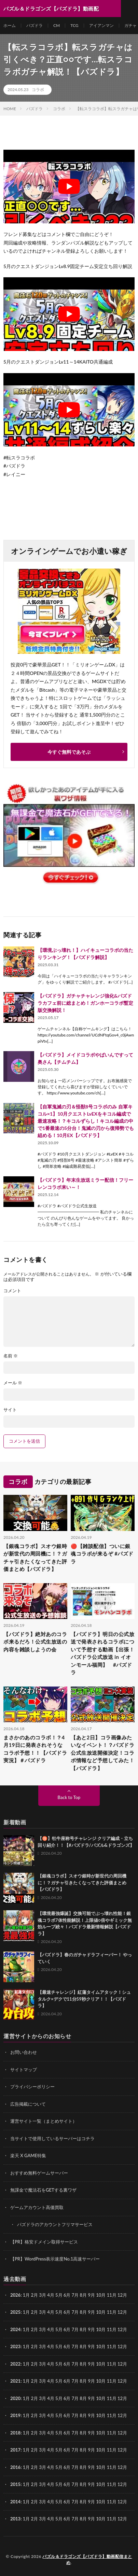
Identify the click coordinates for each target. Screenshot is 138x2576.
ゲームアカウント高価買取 (37, 2207)
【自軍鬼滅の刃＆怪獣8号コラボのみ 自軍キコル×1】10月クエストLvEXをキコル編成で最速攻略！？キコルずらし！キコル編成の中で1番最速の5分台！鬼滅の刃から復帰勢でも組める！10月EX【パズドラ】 (86, 1121)
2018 (15, 2432)
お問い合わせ (23, 2052)
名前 (10, 1356)
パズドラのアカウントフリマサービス (55, 2224)
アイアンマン (101, 25)
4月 (50, 2295)
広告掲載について (28, 2104)
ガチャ (130, 25)
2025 (15, 2312)
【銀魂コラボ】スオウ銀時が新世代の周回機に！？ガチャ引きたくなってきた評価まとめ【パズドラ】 (35, 1557)
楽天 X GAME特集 (28, 2155)
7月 (75, 2312)
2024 (15, 2329)
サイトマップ (23, 2069)
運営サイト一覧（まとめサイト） (43, 2121)
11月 (111, 2312)
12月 (122, 2312)
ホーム (9, 25)
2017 (15, 2450)
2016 (15, 2467)
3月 (42, 2295)
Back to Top (69, 1797)
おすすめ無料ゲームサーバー (39, 2173)
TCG (74, 25)
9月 (91, 2312)
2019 (15, 2415)
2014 (15, 2501)
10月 (101, 2312)
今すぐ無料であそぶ (69, 752)
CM (56, 25)
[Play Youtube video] (69, 186)
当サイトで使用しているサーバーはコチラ (52, 2138)
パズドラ (34, 25)
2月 (34, 2295)
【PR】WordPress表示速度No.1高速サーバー (55, 2259)
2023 (15, 2346)
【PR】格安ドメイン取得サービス (44, 2241)
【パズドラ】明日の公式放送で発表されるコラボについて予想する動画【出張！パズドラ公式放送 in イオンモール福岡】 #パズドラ (102, 1653)
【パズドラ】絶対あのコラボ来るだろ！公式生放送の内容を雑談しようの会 (35, 1641)
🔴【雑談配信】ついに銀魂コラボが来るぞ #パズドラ (102, 1553)
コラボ (38, 89)
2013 (15, 2518)
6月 (67, 2312)
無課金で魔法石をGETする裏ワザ (43, 2190)
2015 (15, 2484)
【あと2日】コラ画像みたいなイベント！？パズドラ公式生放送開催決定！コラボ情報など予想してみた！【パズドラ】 (102, 1752)
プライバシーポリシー (32, 2086)
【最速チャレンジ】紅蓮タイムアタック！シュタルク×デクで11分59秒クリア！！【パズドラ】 (84, 1998)
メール (12, 1383)
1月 (26, 2295)
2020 (15, 2398)
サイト (10, 1410)
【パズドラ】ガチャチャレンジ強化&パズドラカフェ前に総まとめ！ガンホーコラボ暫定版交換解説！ (85, 1003)
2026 (15, 2295)
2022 (15, 2364)
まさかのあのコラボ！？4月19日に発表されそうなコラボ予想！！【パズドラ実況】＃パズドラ (35, 1749)
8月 (83, 2312)
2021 (15, 2381)
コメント (12, 1291)
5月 (59, 2312)
